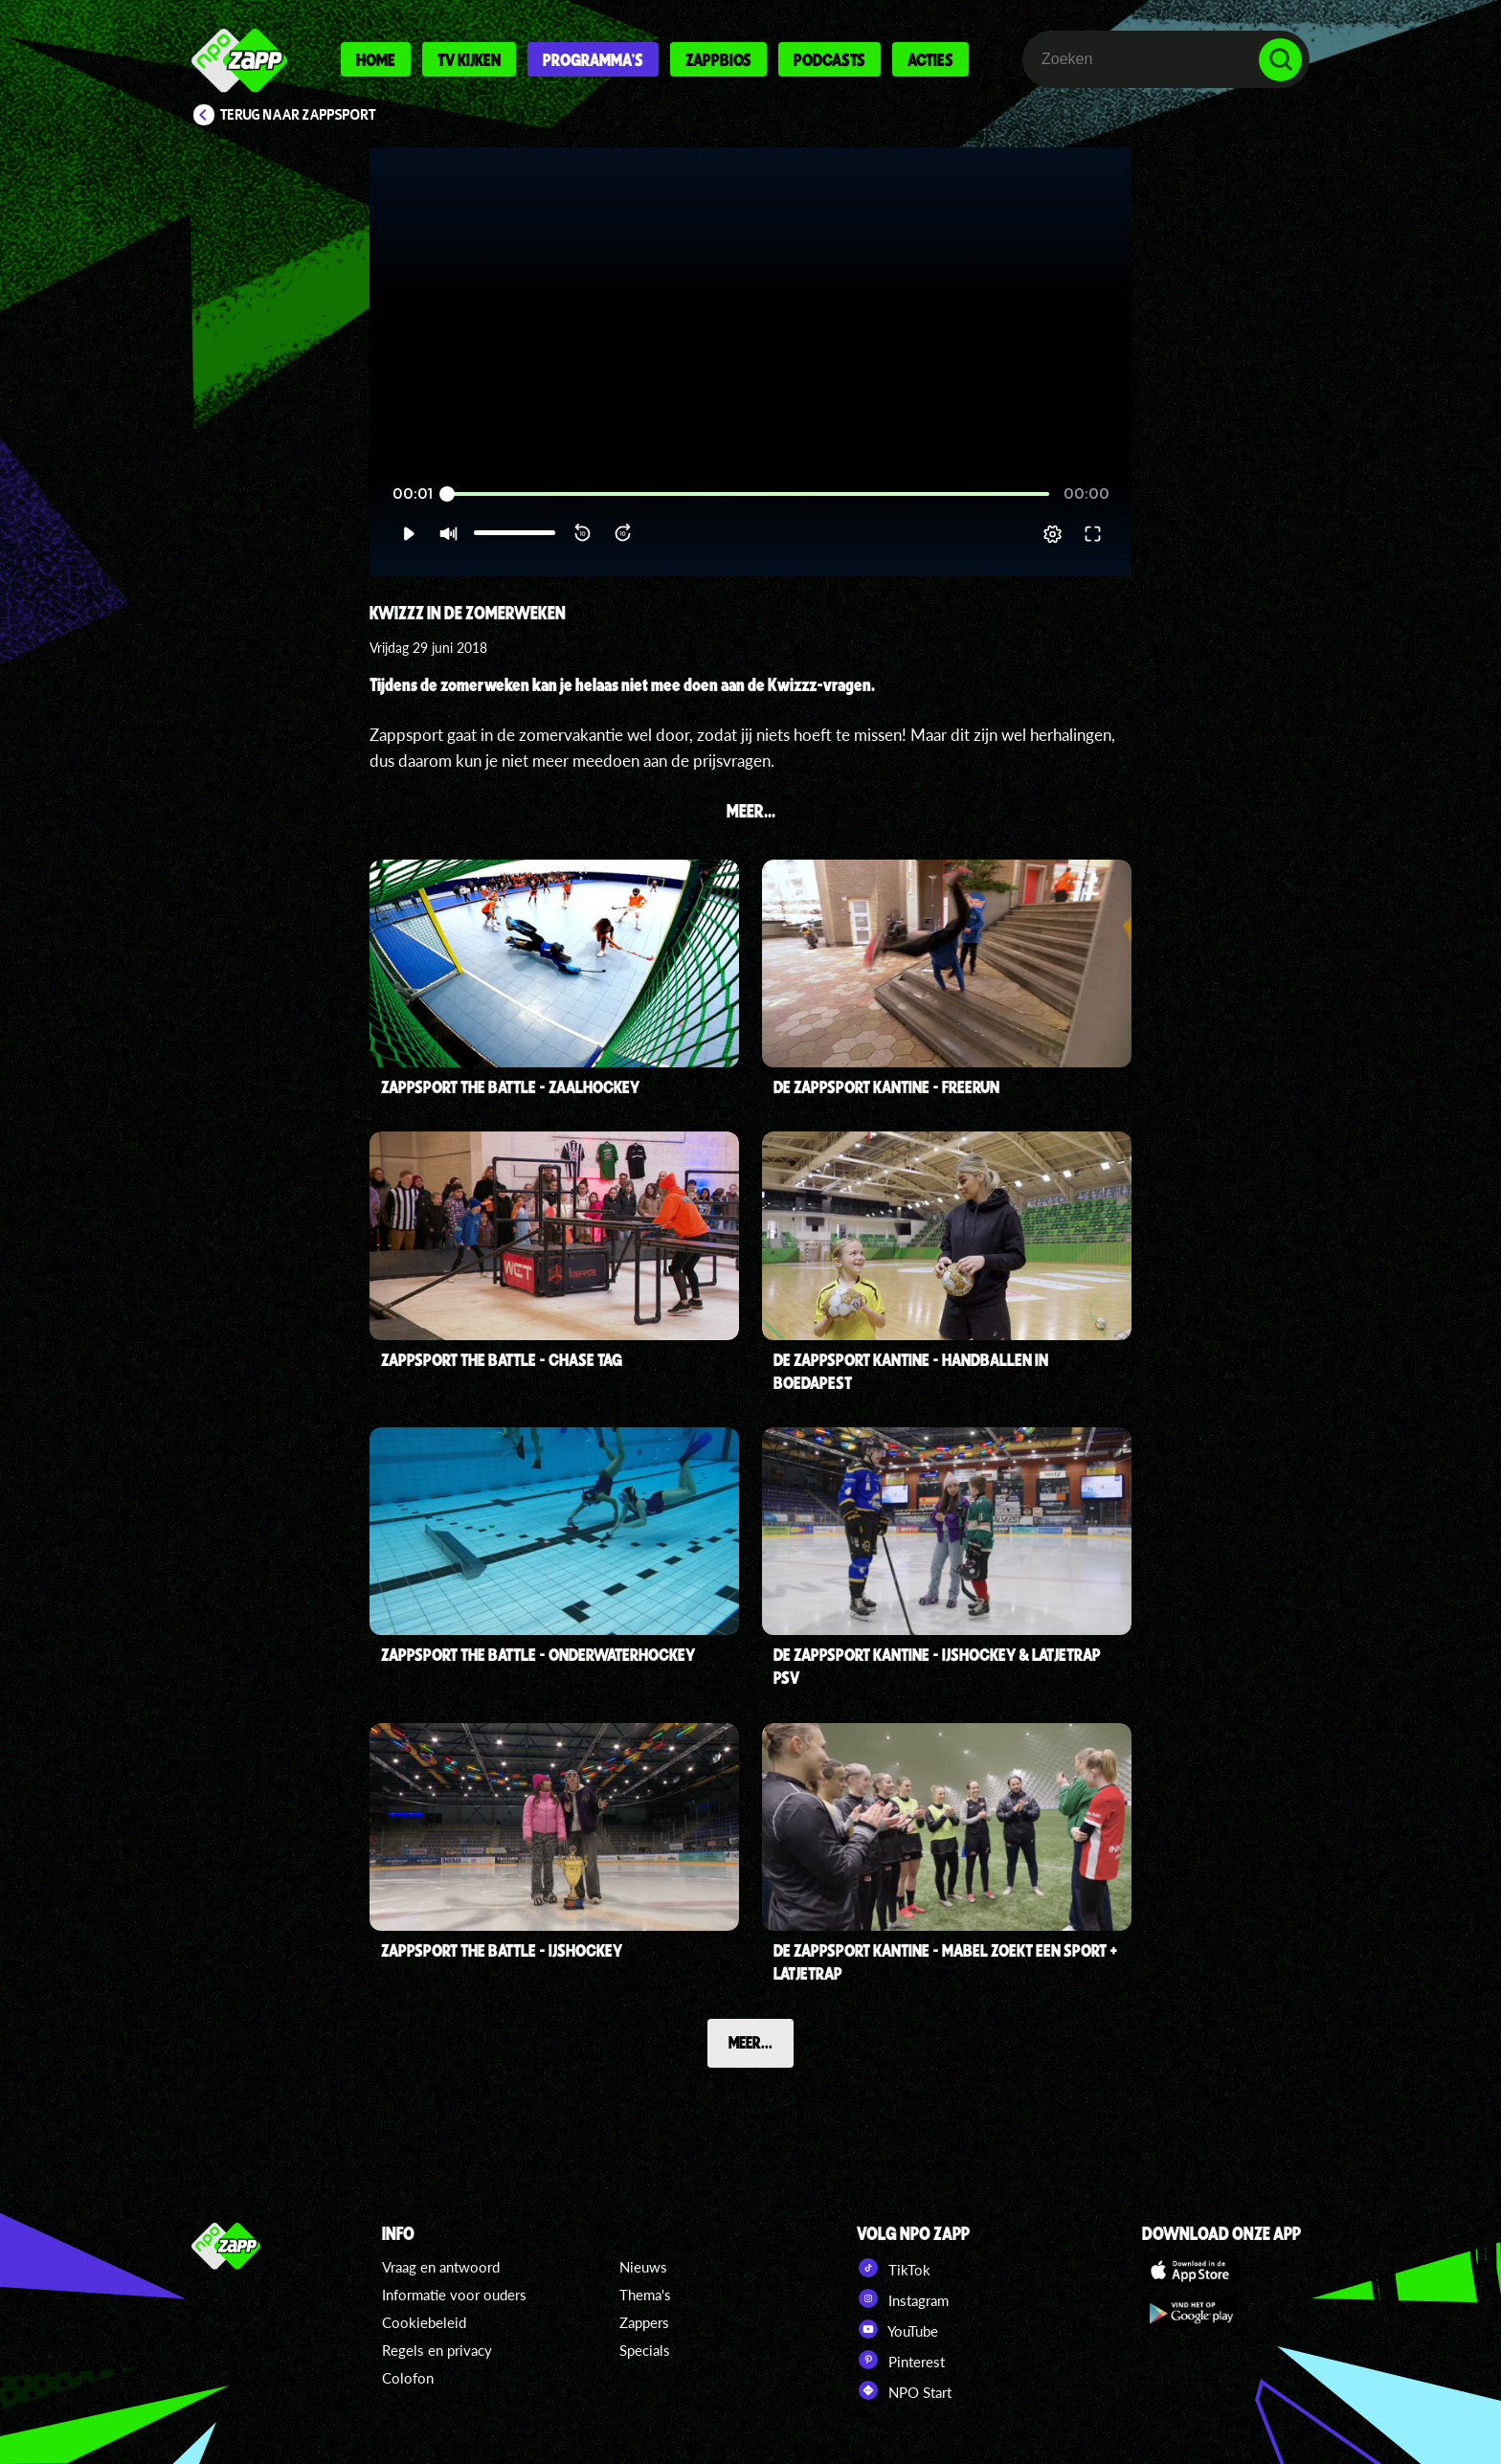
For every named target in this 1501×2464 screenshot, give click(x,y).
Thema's (645, 2294)
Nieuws (643, 2266)
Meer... (750, 2041)
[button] (408, 534)
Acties (930, 59)
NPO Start (904, 2390)
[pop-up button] (1052, 534)
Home (375, 59)
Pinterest (901, 2359)
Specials (644, 2350)
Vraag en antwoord (441, 2266)
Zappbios (718, 59)
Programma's (593, 59)
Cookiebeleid (424, 2322)
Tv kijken (469, 59)
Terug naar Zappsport (298, 114)
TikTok (893, 2267)
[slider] (748, 494)
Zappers (644, 2322)
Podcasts (829, 59)
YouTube (897, 2329)
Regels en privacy (437, 2350)
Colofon (408, 2377)
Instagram (903, 2298)
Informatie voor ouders (454, 2294)
